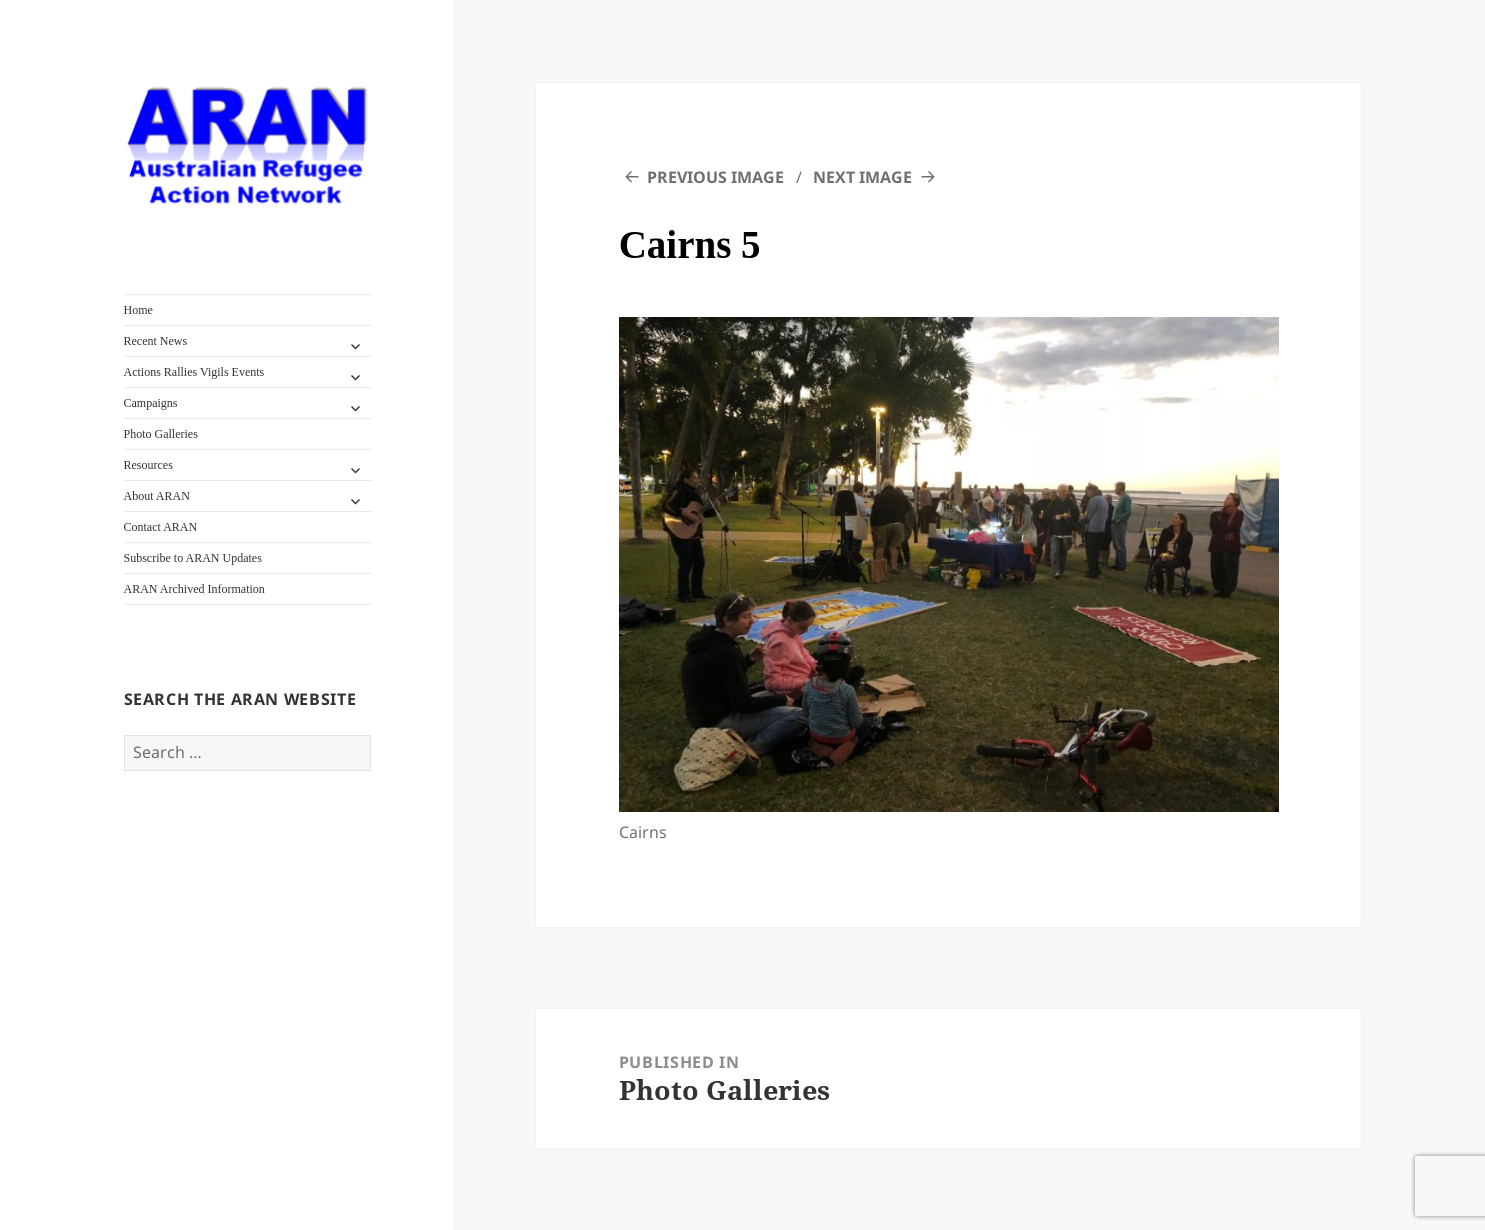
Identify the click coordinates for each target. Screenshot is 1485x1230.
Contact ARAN (161, 527)
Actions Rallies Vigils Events (194, 372)
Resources (148, 465)
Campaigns (151, 403)
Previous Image (715, 177)
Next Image (862, 177)
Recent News (156, 341)
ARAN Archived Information (194, 589)
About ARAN (157, 496)
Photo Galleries (161, 434)
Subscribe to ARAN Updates (193, 558)
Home (138, 310)
